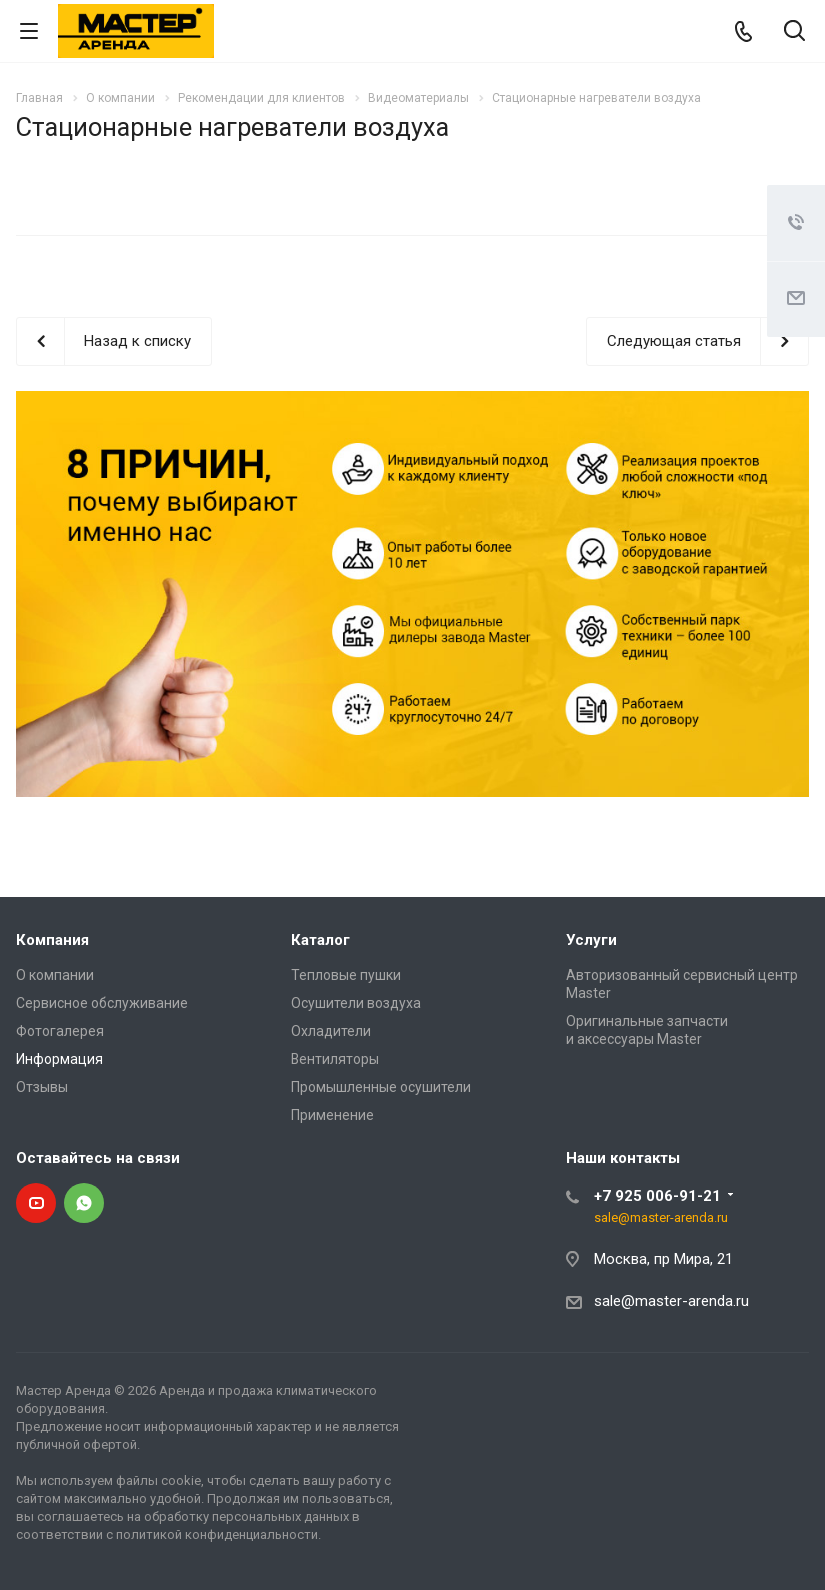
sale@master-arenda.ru (661, 1217)
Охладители (331, 1031)
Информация (59, 1059)
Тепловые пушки (346, 975)
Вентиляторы (335, 1059)
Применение (332, 1115)
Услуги (591, 940)
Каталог (320, 940)
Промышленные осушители (381, 1087)
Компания (52, 940)
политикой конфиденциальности (217, 1534)
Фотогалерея (60, 1031)
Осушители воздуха (356, 1003)
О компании (55, 975)
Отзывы (42, 1087)
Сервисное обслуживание (102, 1003)
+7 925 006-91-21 (657, 1196)
